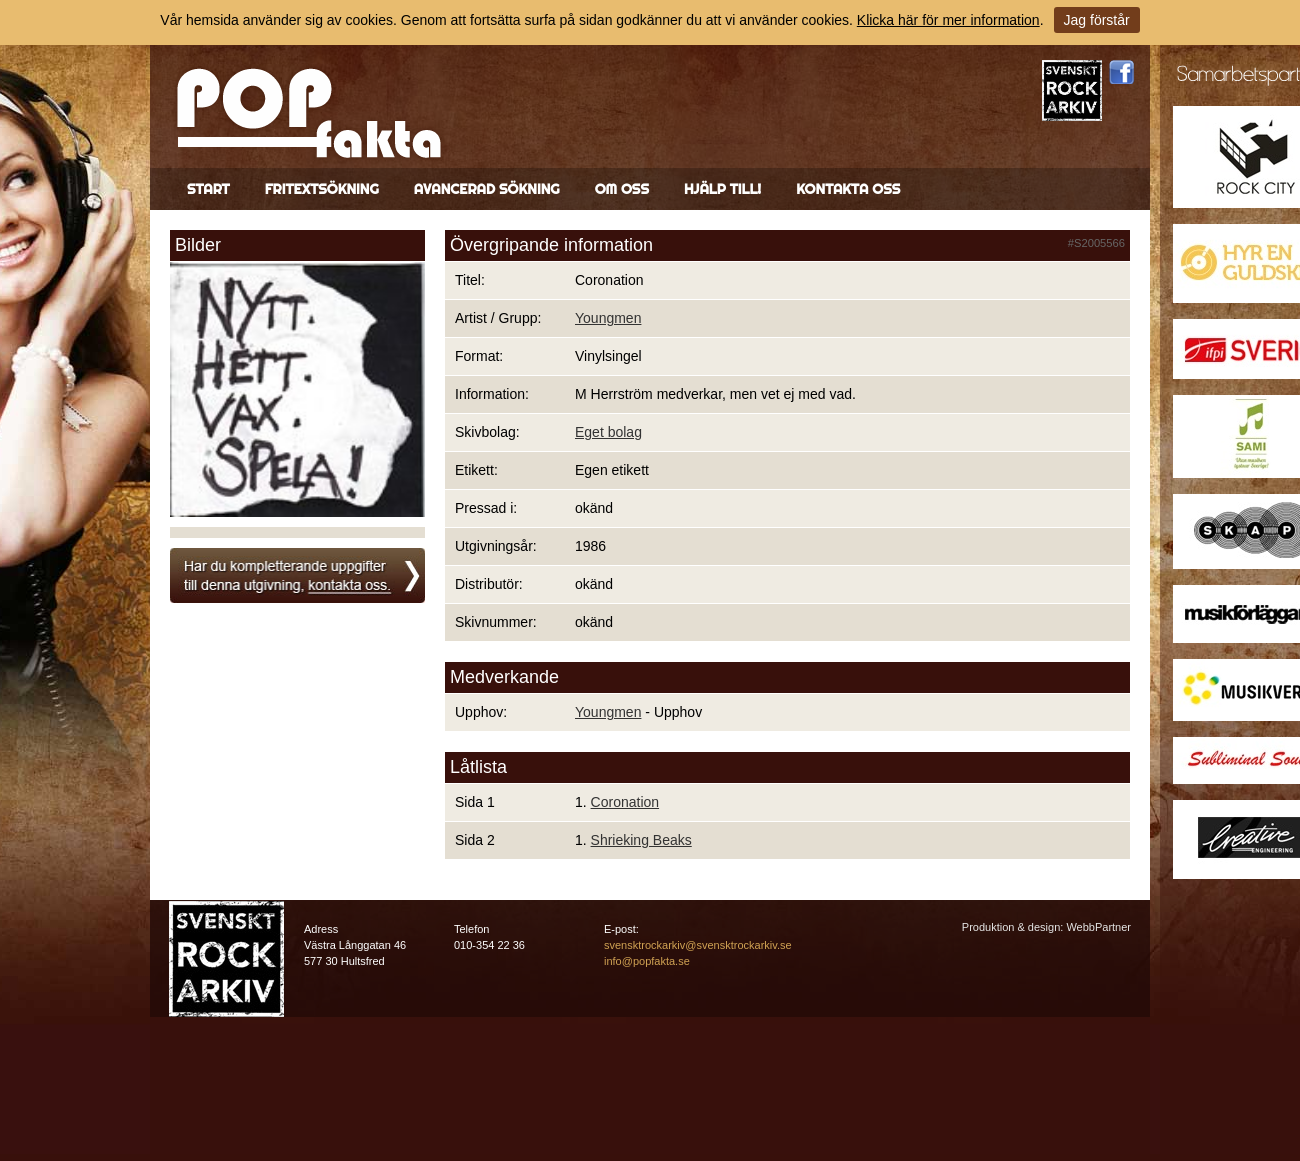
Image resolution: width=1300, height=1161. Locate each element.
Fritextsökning (322, 189)
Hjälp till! (722, 189)
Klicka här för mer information (948, 20)
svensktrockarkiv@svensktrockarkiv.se (698, 945)
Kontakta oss (848, 189)
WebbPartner (1098, 927)
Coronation (625, 802)
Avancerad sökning (487, 189)
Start (208, 189)
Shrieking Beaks (641, 840)
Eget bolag (608, 432)
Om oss (622, 189)
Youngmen (608, 318)
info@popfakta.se (647, 961)
